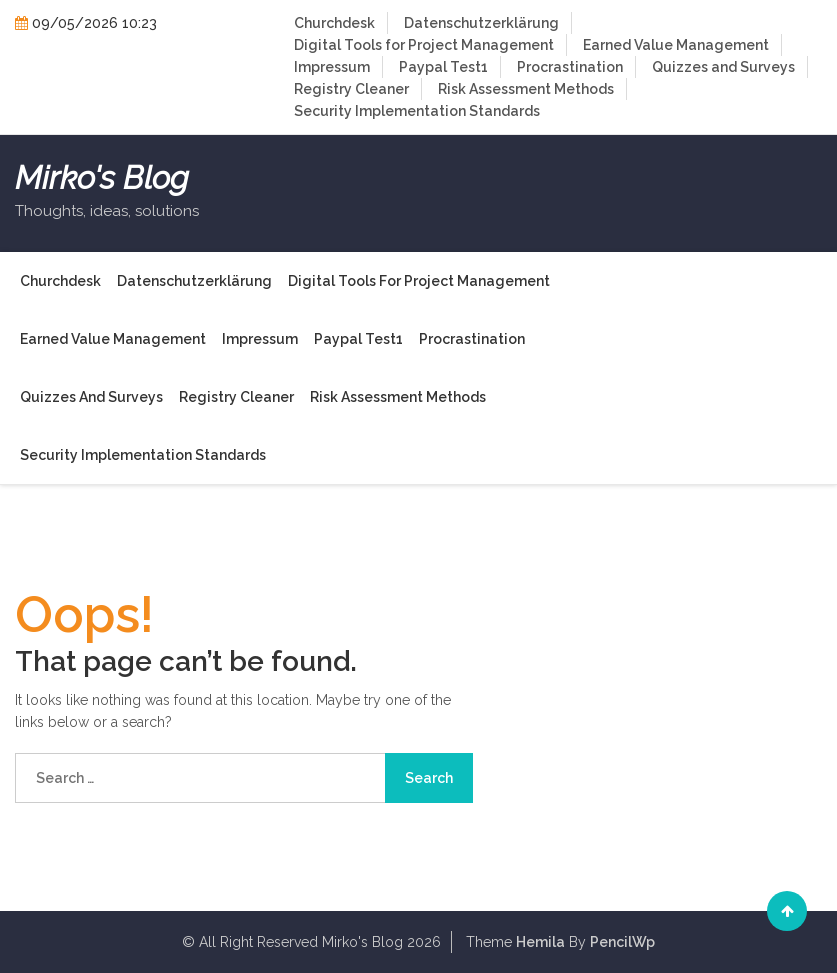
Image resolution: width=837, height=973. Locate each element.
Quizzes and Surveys (723, 67)
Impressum (332, 67)
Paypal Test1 (443, 67)
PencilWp (622, 942)
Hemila (540, 942)
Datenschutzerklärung (481, 23)
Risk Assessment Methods (526, 89)
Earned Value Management (676, 45)
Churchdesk (334, 23)
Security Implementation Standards (417, 111)
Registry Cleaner (351, 89)
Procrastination (570, 67)
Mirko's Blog (102, 178)
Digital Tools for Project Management (424, 45)
